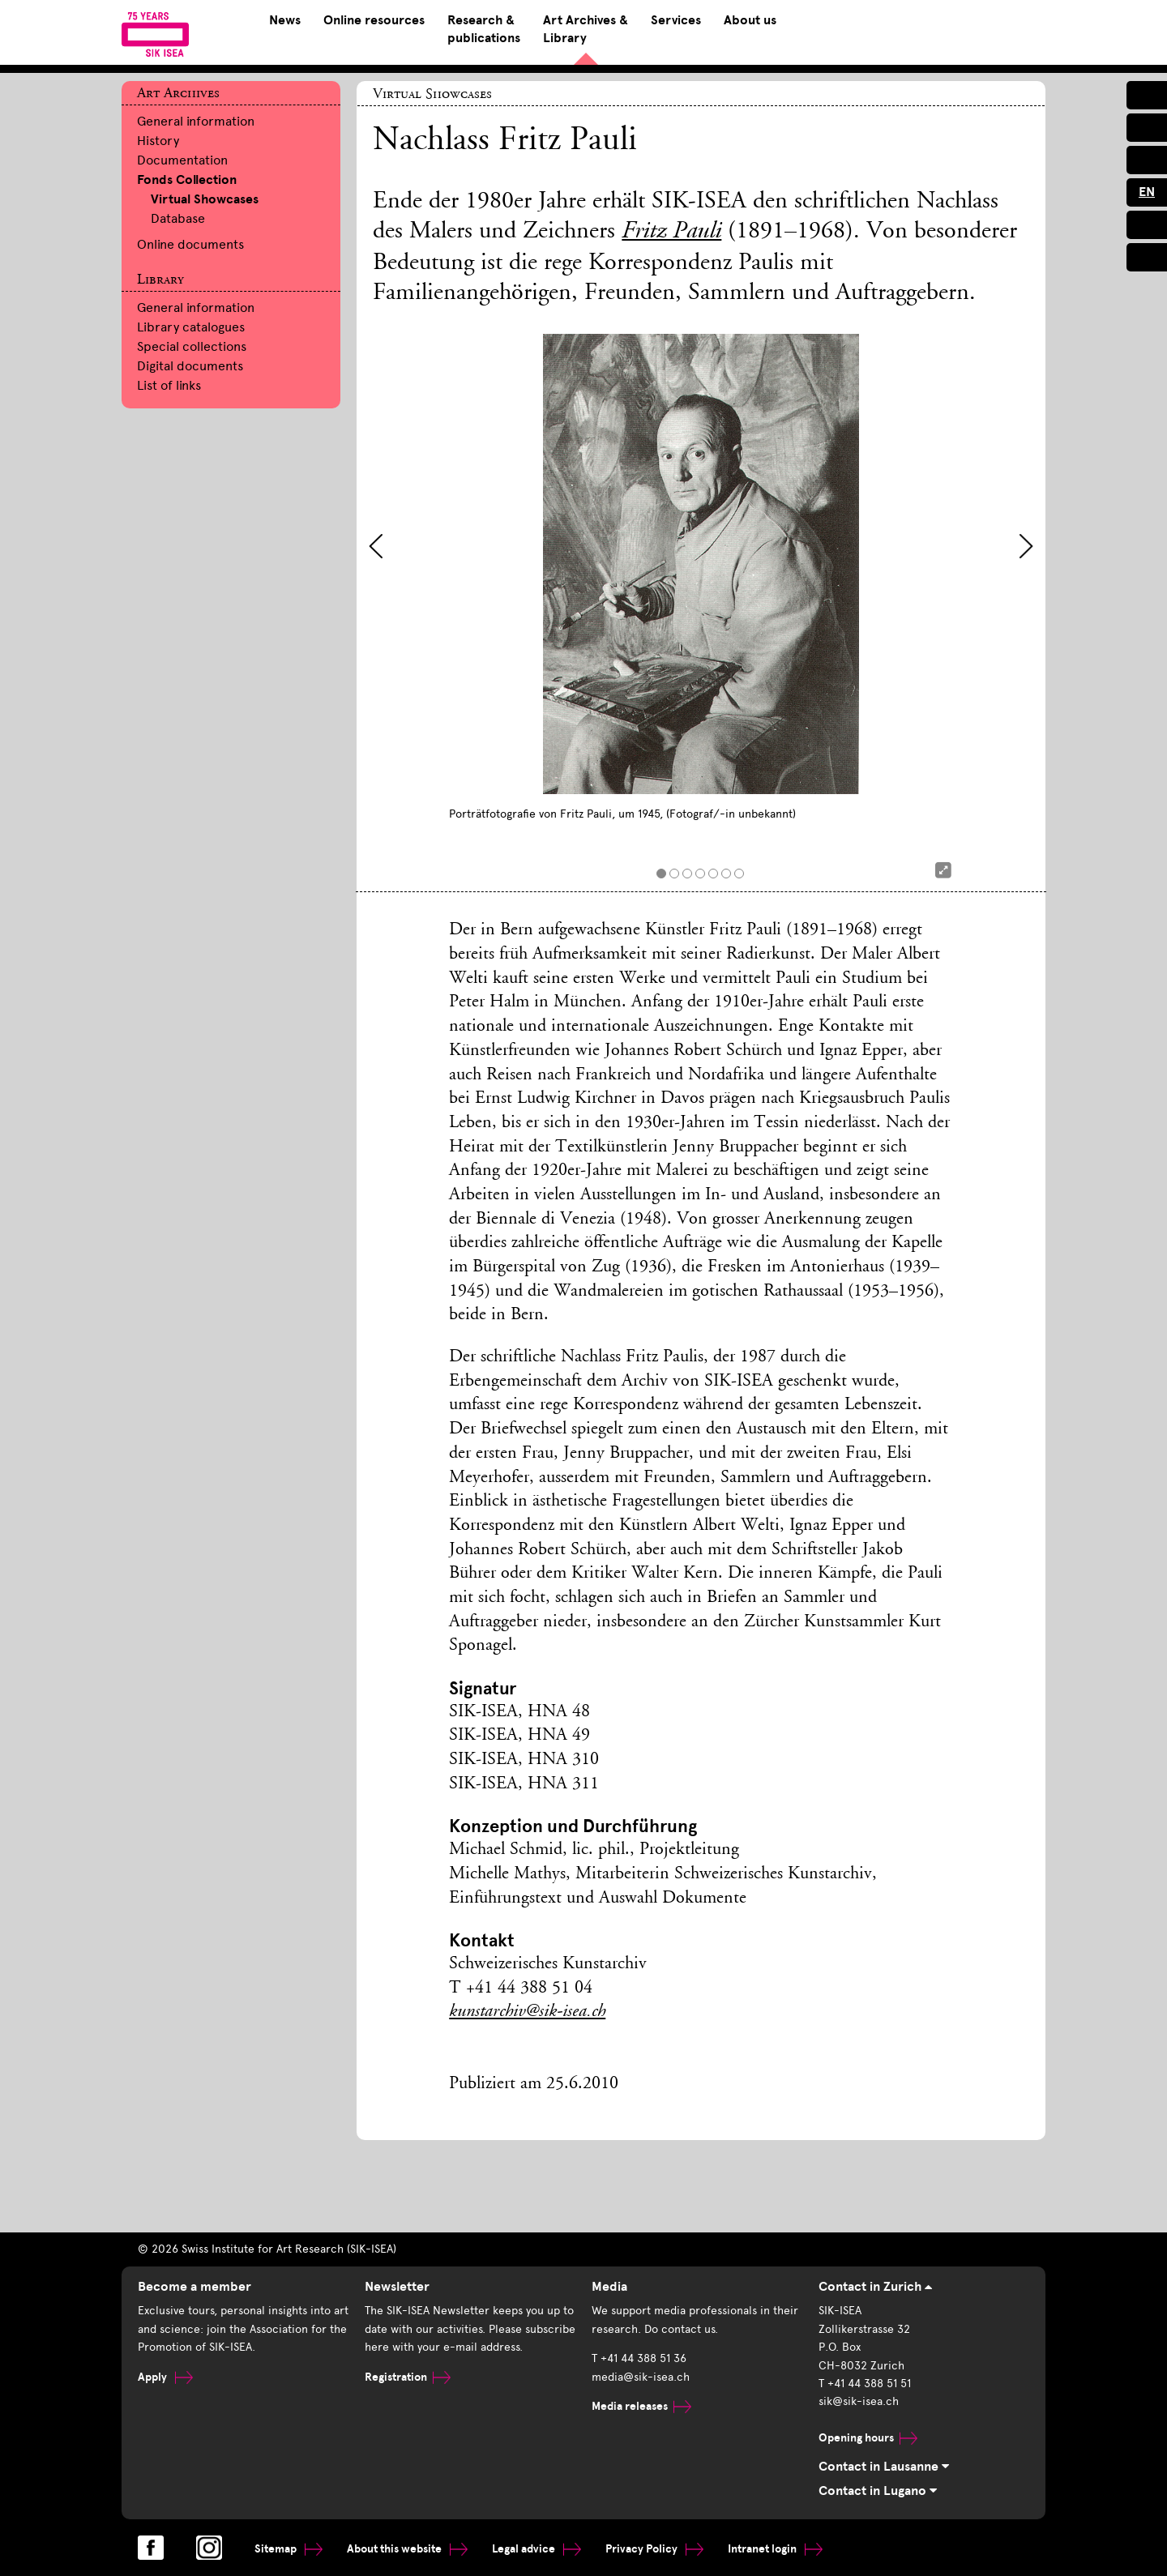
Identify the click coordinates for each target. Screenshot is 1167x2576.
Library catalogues (191, 327)
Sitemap (288, 2549)
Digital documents (190, 366)
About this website (407, 2549)
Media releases (641, 2406)
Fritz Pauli (671, 232)
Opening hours (868, 2438)
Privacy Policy (654, 2549)
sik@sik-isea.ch (859, 2401)
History (158, 140)
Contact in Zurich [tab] (875, 2287)
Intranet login (775, 2549)
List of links (169, 385)
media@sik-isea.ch (641, 2377)
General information (195, 121)
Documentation (182, 160)
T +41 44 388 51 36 (639, 2358)
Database (178, 218)
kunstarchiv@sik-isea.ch (527, 2012)
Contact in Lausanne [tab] (884, 2467)
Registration (408, 2377)
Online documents (190, 244)
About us (750, 20)
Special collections (191, 346)
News (285, 20)
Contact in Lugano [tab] (878, 2491)
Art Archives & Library (585, 29)
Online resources (374, 20)
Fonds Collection (187, 180)
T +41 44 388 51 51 (865, 2383)
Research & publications (483, 29)
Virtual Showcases (205, 199)
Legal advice (536, 2549)
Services (676, 20)
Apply (165, 2377)
